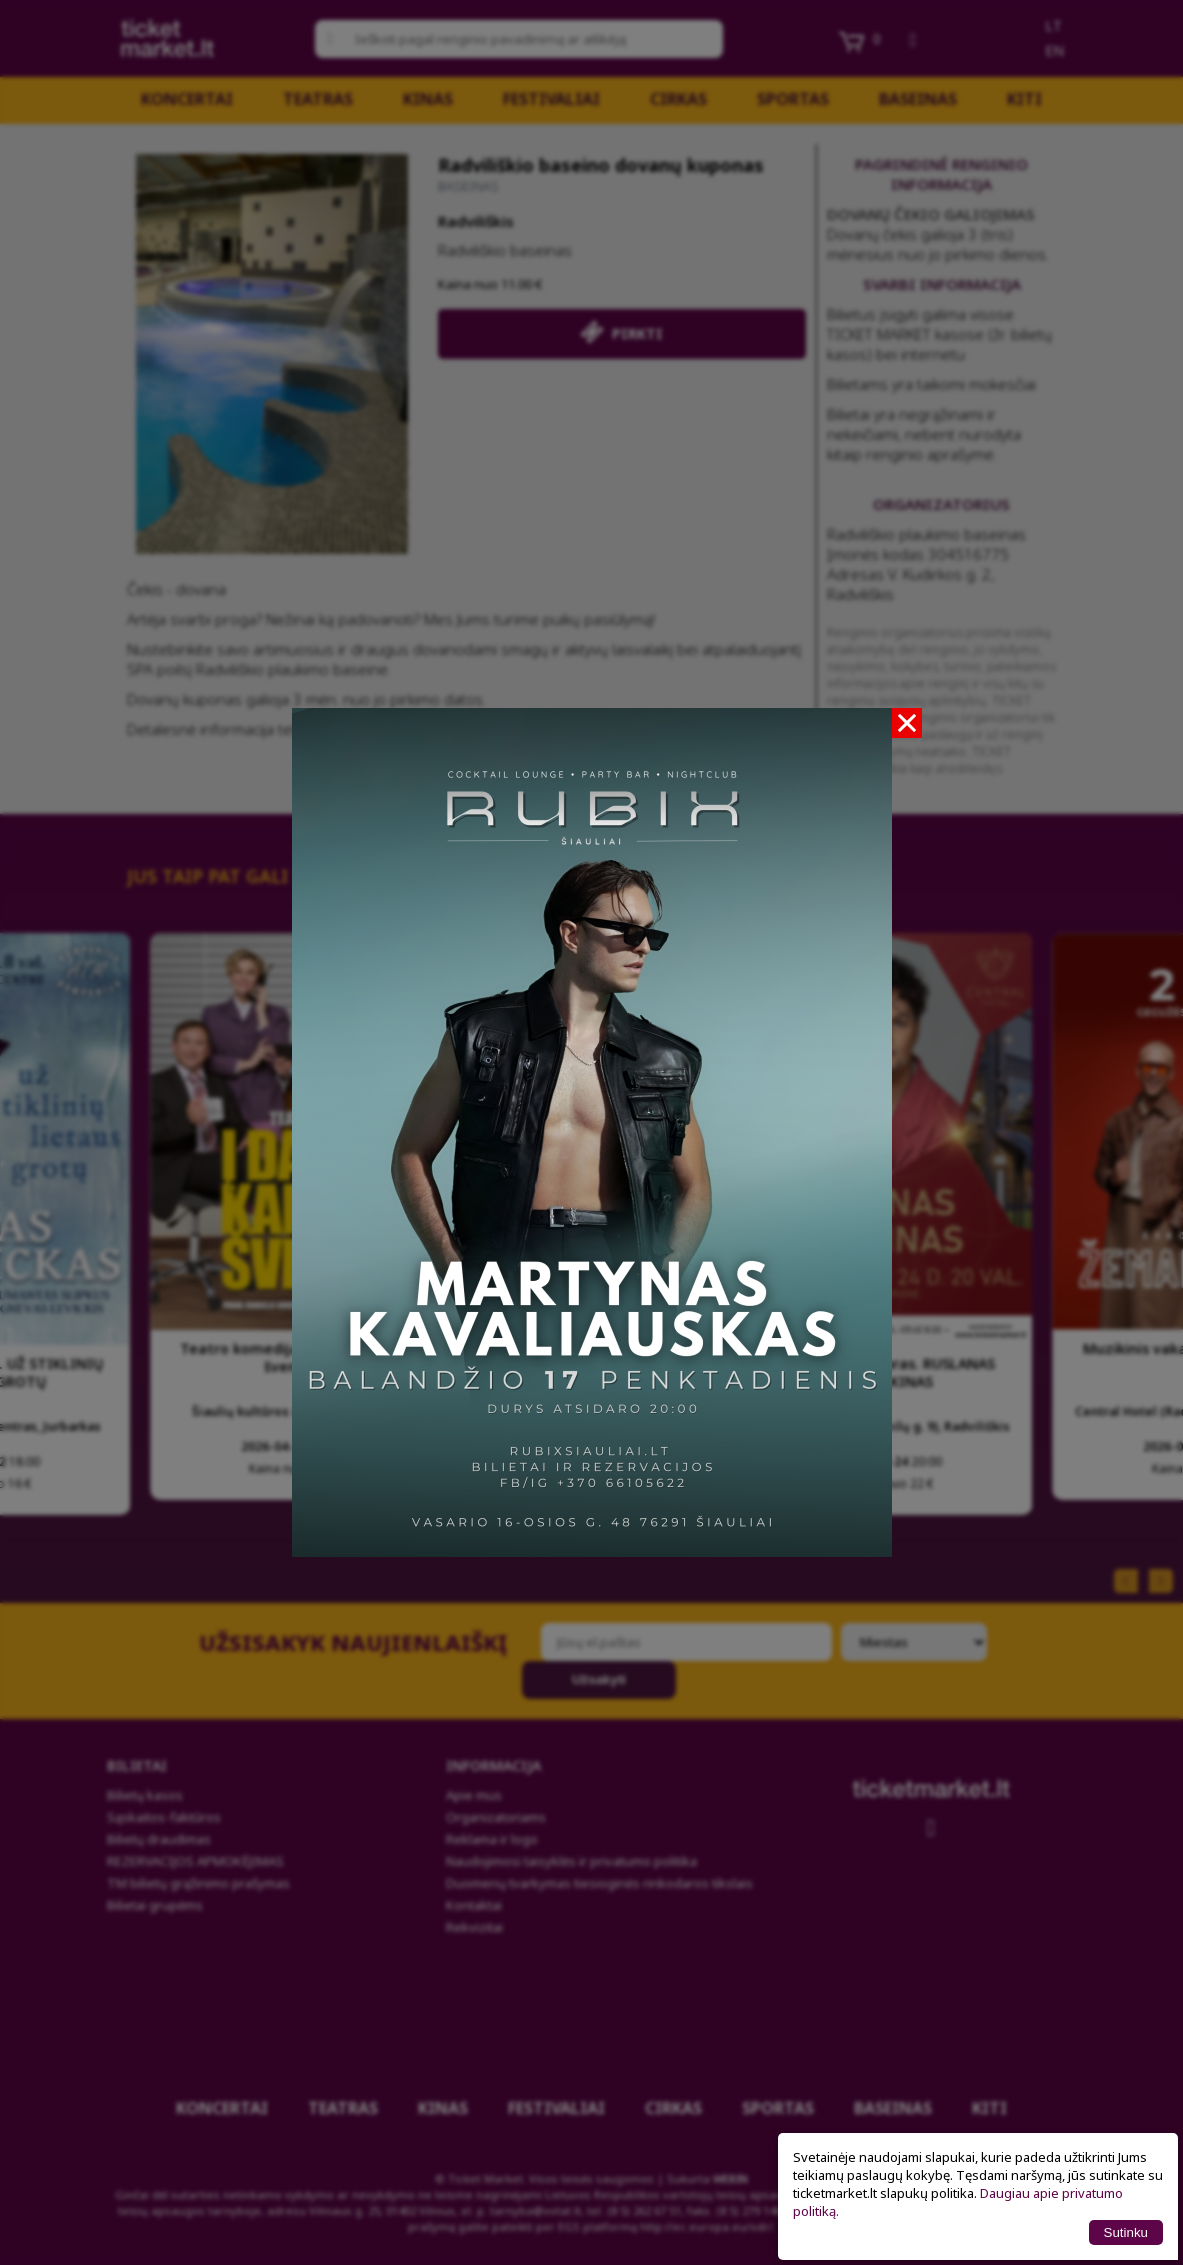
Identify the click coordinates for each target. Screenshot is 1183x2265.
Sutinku (1126, 2232)
